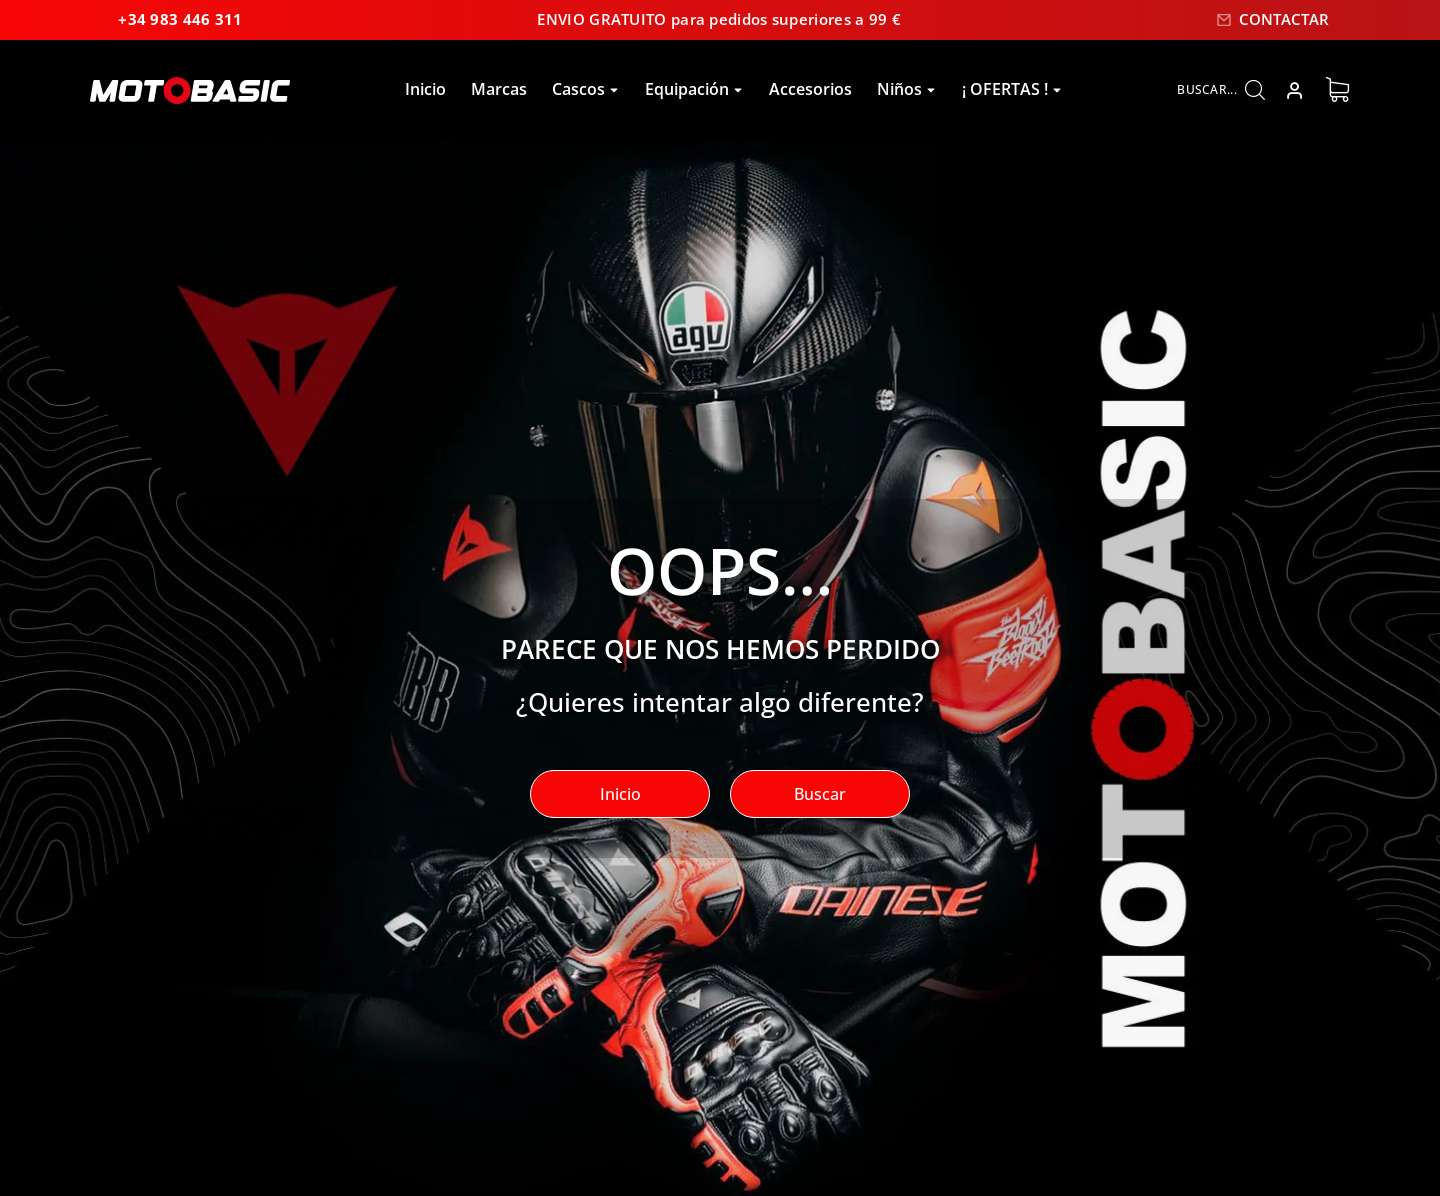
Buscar (820, 795)
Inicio (620, 795)
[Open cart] (1337, 90)
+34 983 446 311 (159, 20)
